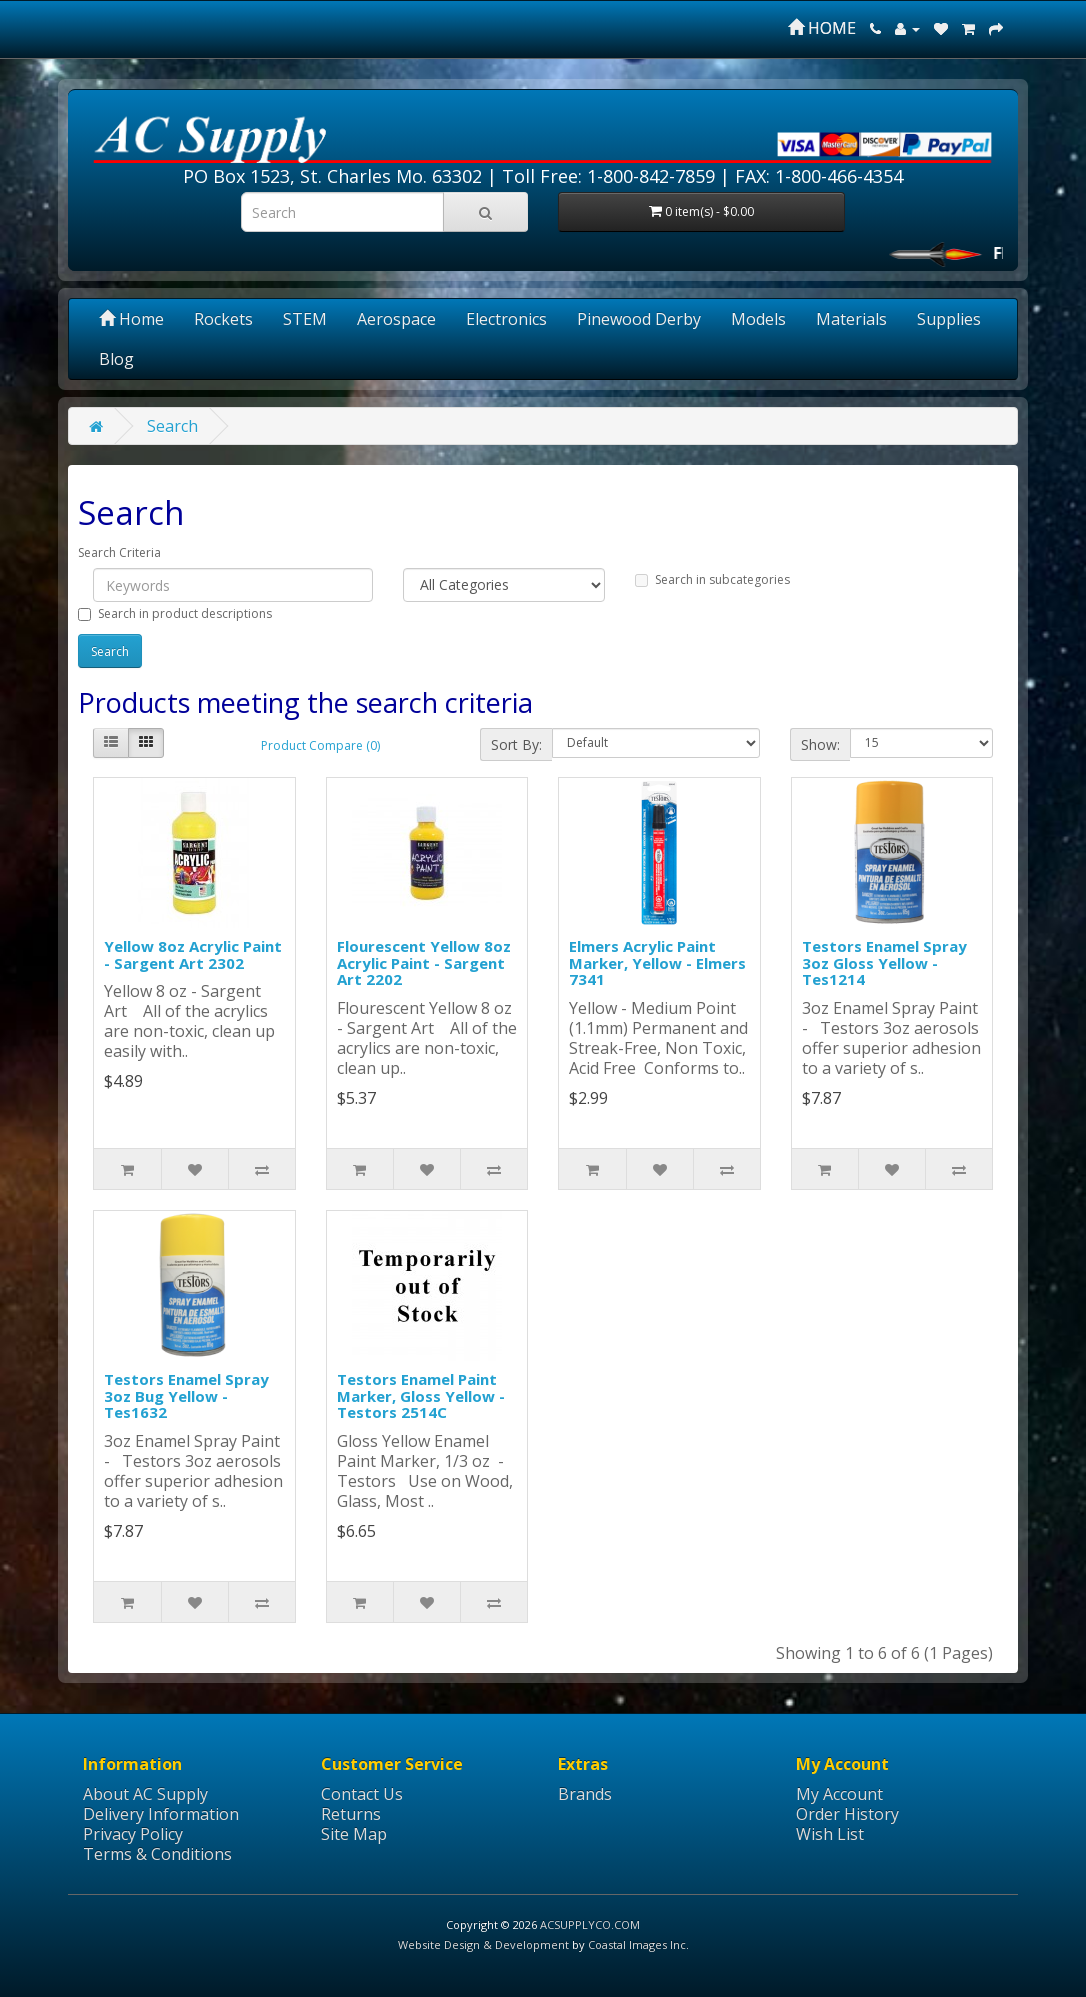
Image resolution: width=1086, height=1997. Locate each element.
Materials (851, 319)
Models (758, 319)
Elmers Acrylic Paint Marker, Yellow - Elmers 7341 (657, 962)
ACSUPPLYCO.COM (590, 1924)
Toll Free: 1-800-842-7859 (608, 176)
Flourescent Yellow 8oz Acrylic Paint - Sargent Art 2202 (424, 962)
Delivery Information (161, 1814)
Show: (820, 744)
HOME (822, 28)
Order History (847, 1814)
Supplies (949, 319)
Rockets (223, 319)
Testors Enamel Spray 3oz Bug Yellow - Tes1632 (186, 1395)
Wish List (830, 1834)
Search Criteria (119, 552)
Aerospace (396, 319)
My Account (839, 1794)
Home (131, 319)
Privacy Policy (133, 1834)
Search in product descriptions (175, 613)
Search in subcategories (712, 579)
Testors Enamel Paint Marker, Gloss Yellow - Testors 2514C (421, 1395)
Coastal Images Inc (637, 1944)
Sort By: (516, 744)
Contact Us (362, 1794)
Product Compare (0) (320, 745)
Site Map (354, 1834)
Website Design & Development (483, 1944)
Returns (351, 1814)
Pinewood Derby (639, 319)
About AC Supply (145, 1794)
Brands (585, 1794)
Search (172, 426)
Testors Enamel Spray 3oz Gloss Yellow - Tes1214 (884, 962)
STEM (305, 319)
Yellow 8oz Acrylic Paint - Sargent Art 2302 (193, 954)
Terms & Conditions (157, 1854)
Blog (116, 359)
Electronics (506, 319)
